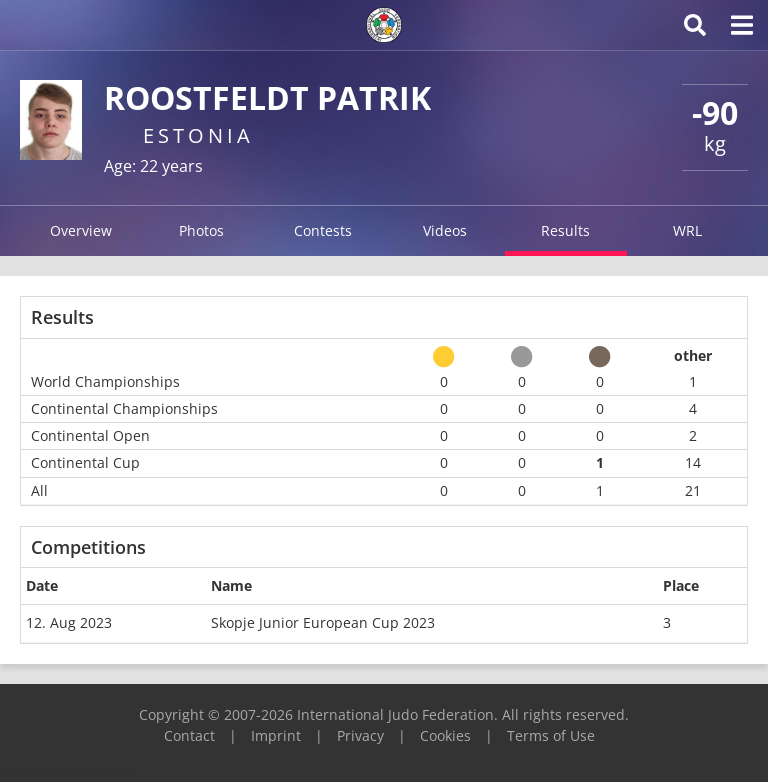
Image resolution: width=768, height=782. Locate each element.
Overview (81, 230)
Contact (189, 735)
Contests (323, 230)
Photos (201, 230)
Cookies (445, 735)
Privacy (360, 735)
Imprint (276, 735)
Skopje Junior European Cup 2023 (323, 622)
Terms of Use (551, 735)
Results (565, 230)
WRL (687, 230)
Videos (445, 230)
